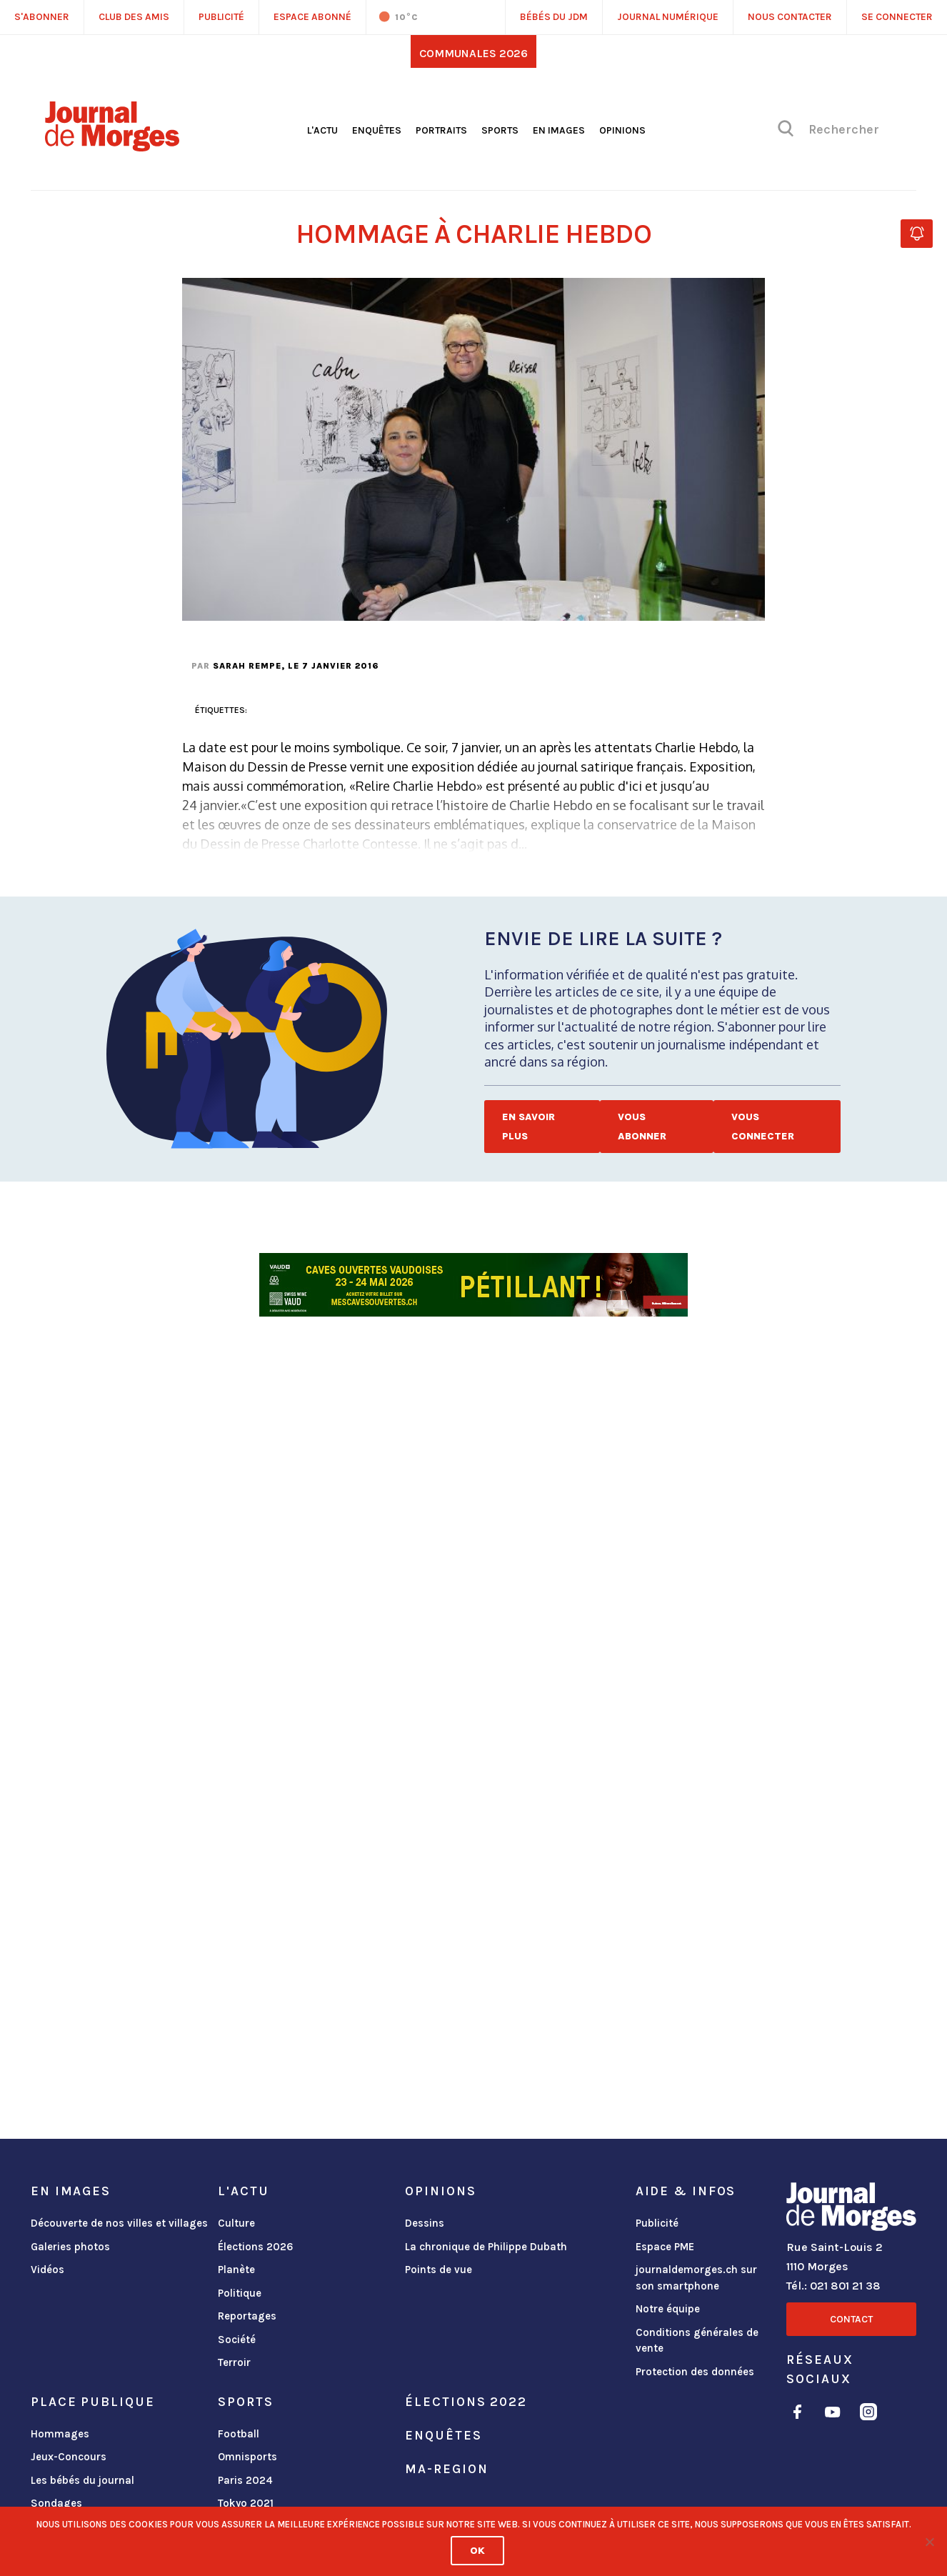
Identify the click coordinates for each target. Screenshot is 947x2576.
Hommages (60, 2433)
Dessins (424, 2223)
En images (559, 130)
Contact (851, 2319)
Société (237, 2339)
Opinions (622, 130)
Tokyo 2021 (246, 2503)
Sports (499, 130)
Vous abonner (642, 1126)
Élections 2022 (465, 2402)
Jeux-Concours (68, 2456)
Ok (477, 2551)
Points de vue (438, 2269)
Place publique (92, 2402)
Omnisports (247, 2456)
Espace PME (665, 2246)
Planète (236, 2269)
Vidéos (47, 2269)
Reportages (247, 2316)
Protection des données (695, 2371)
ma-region (446, 2469)
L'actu (322, 130)
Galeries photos (70, 2246)
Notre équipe (668, 2308)
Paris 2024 (245, 2480)
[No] (929, 2542)
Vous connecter (762, 1126)
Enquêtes (376, 130)
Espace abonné (312, 17)
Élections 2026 (256, 2246)
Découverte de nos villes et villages (119, 2223)
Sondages (56, 2503)
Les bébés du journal (82, 2480)
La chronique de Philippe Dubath (486, 2246)
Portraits (441, 130)
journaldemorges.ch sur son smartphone (696, 2277)
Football (238, 2433)
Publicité (657, 2223)
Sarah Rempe (247, 666)
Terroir (234, 2362)
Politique (239, 2293)
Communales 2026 (473, 53)
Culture (236, 2223)
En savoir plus (528, 1126)
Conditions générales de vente (697, 2340)
